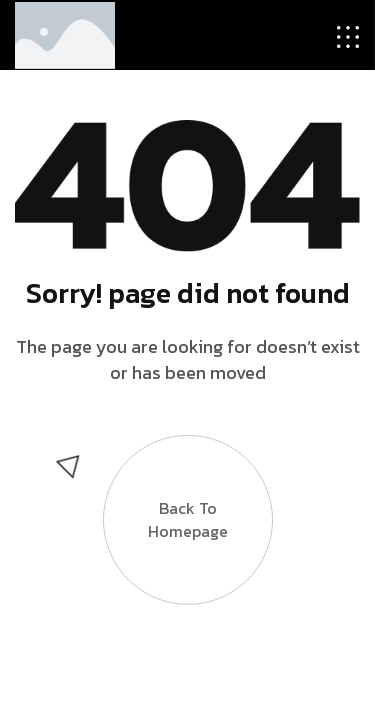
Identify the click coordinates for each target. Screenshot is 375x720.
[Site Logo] (65, 33)
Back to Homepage (188, 522)
